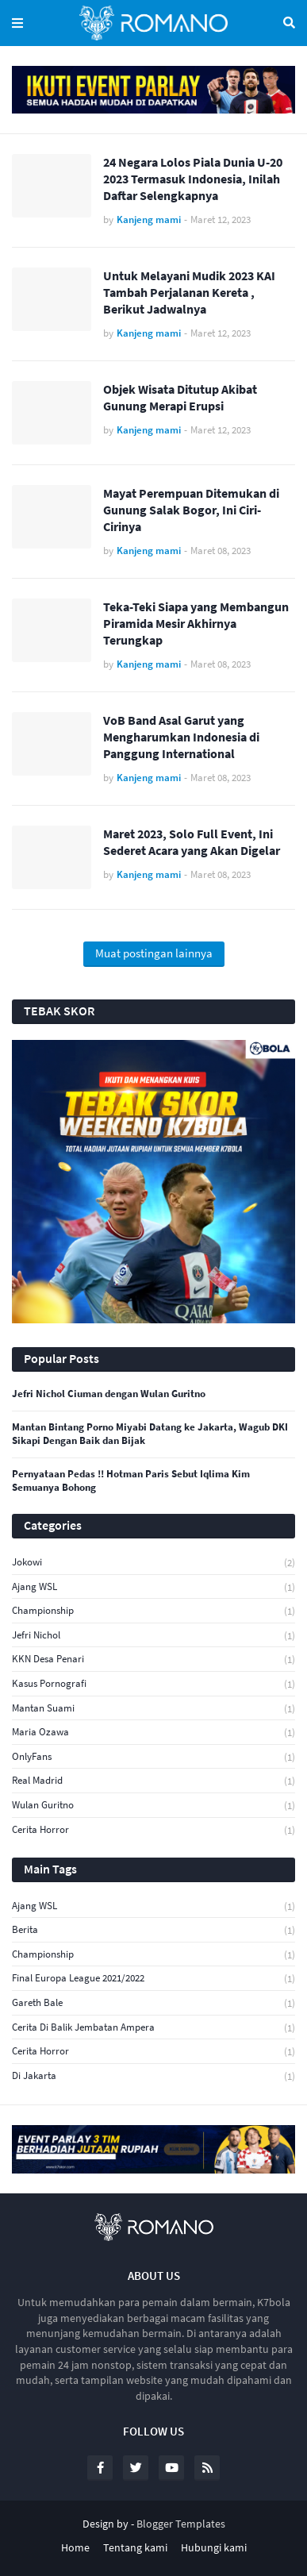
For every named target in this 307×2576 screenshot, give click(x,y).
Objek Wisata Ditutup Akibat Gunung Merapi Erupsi (180, 397)
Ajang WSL (153, 1587)
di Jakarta (153, 2076)
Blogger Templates (180, 2523)
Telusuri (289, 23)
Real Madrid (153, 1781)
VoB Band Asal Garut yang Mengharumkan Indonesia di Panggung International (181, 736)
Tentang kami (135, 2547)
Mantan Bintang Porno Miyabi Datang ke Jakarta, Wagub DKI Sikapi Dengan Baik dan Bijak (150, 1434)
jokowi (153, 1562)
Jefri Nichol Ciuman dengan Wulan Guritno (108, 1394)
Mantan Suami (153, 1708)
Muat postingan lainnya (154, 953)
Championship (153, 1611)
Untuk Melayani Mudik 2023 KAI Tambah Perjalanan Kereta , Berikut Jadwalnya (189, 292)
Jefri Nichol (153, 1635)
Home (75, 2547)
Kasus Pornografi (153, 1684)
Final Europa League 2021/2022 (153, 1978)
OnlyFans (153, 1757)
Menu (17, 23)
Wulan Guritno (153, 1805)
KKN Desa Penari (153, 1659)
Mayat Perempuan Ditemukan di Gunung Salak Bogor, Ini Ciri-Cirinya (191, 509)
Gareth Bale (153, 2003)
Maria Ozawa (153, 1732)
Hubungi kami (214, 2547)
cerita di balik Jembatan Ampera (153, 2027)
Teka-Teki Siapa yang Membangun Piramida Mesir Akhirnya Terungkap (196, 623)
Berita (153, 1930)
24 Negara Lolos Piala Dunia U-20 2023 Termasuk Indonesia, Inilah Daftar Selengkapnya (192, 178)
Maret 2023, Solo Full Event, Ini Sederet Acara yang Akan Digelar (191, 842)
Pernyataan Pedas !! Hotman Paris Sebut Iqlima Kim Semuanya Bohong (131, 1481)
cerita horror (153, 1830)
